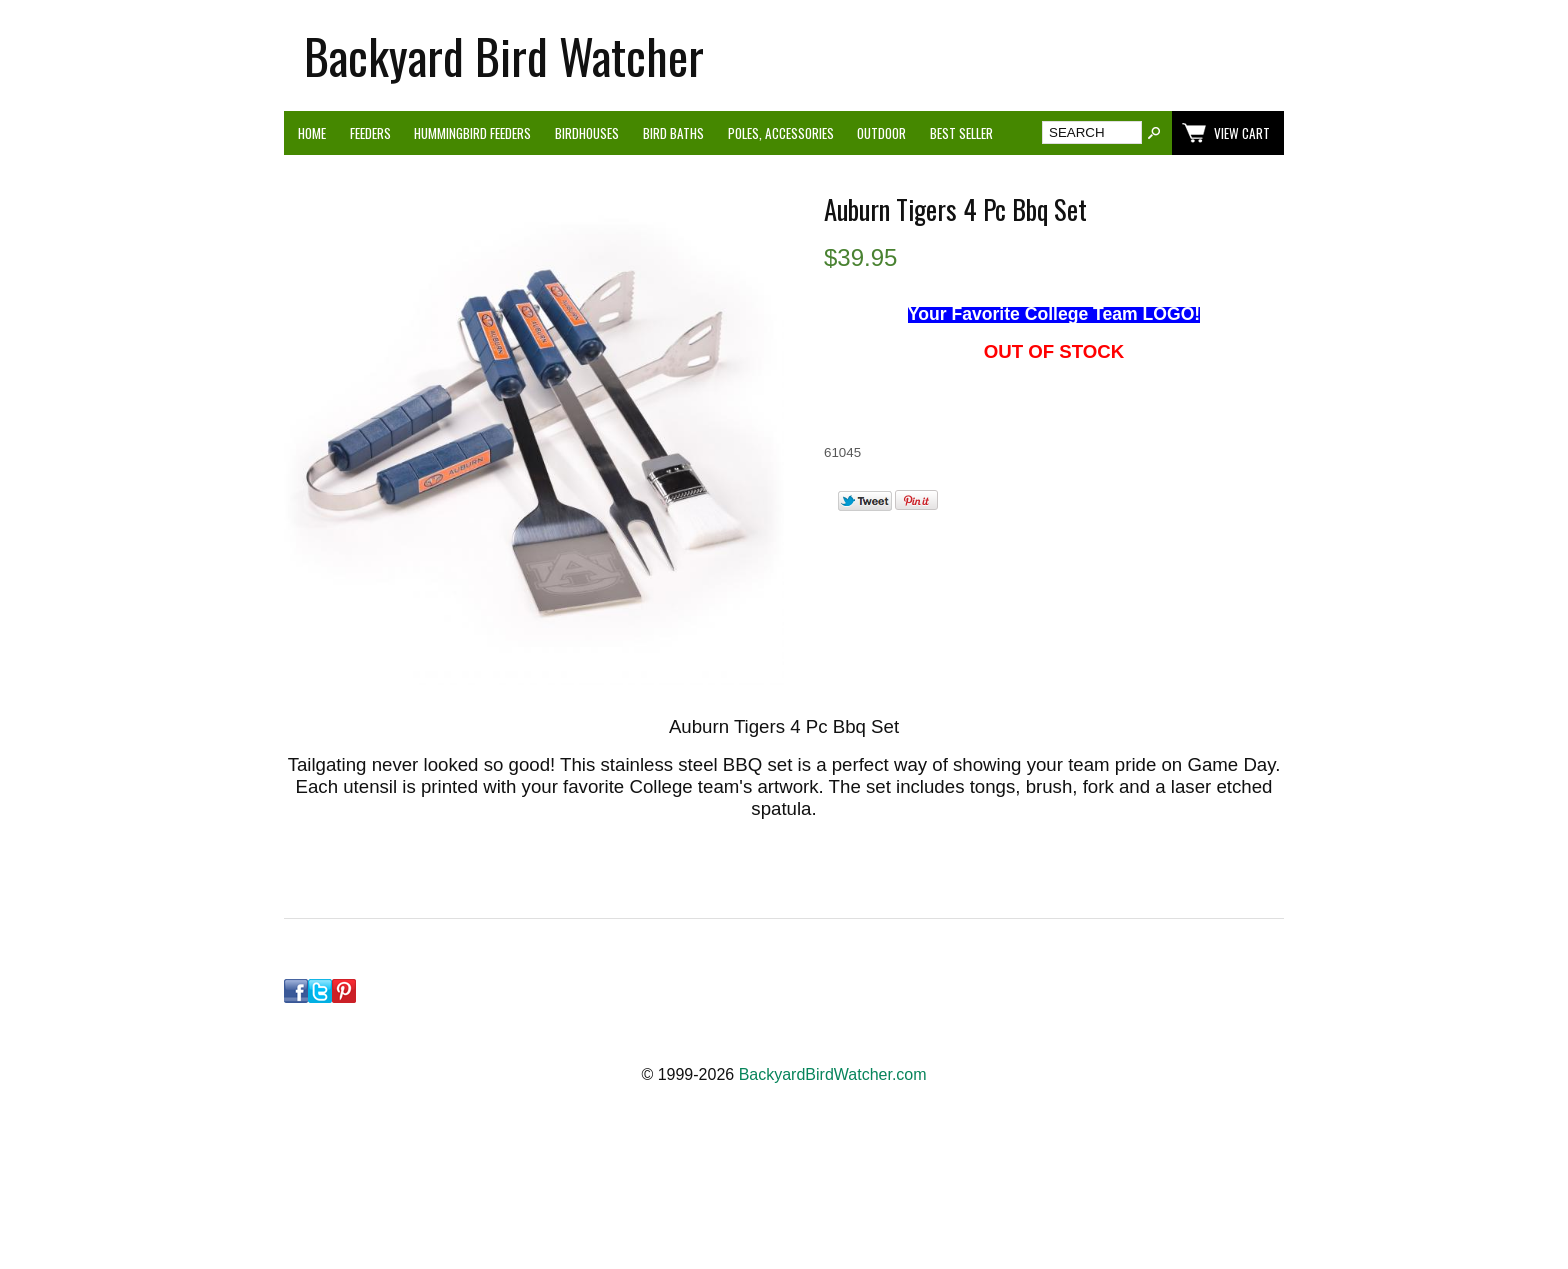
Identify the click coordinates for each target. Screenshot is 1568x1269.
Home (312, 133)
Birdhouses (587, 133)
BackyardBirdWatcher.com (833, 1074)
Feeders (370, 133)
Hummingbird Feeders (472, 133)
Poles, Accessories (781, 133)
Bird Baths (673, 133)
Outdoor (881, 133)
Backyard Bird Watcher (504, 55)
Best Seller (961, 133)
